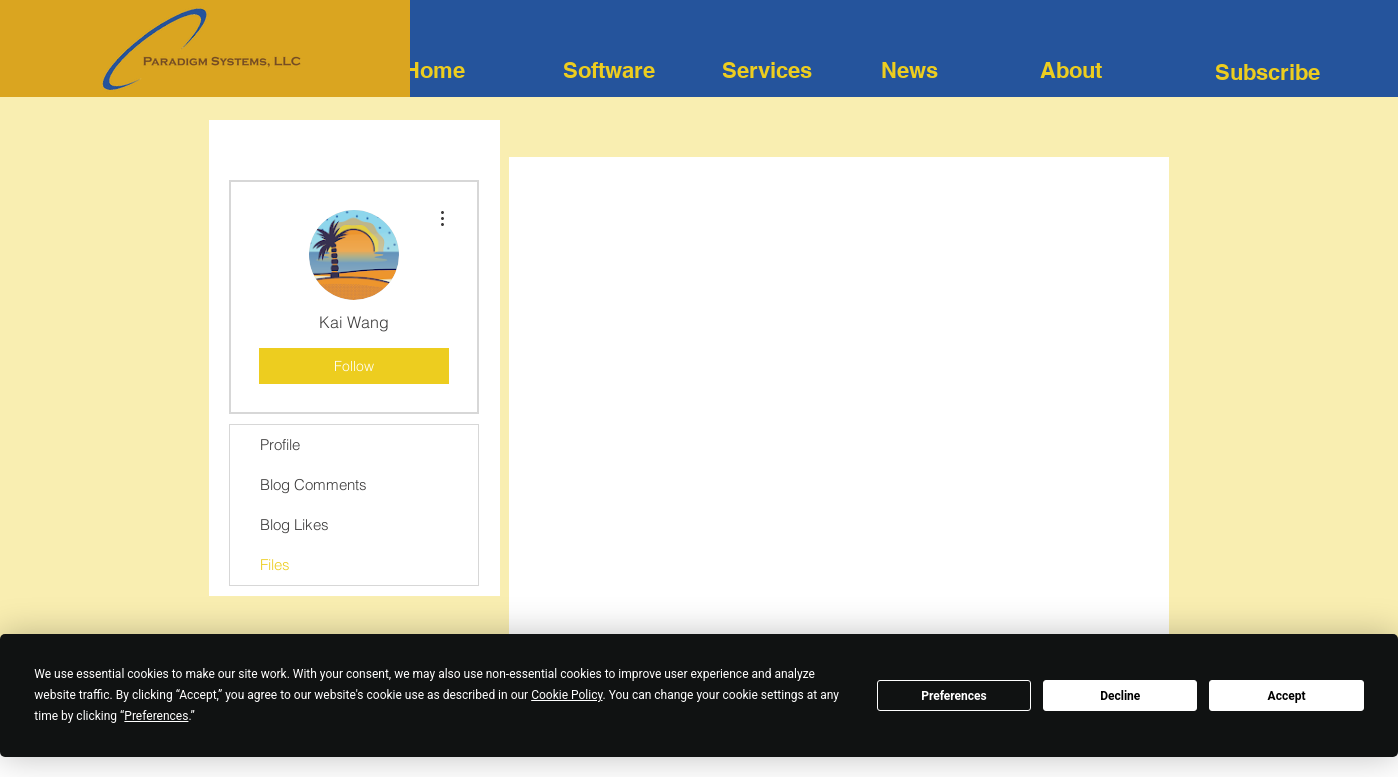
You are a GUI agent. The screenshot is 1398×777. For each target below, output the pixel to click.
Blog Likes (294, 524)
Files (275, 564)
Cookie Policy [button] (566, 695)
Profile (280, 444)
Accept (1287, 696)
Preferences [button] (156, 716)
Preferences (954, 696)
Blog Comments (313, 484)
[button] (1267, 72)
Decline (1120, 696)
